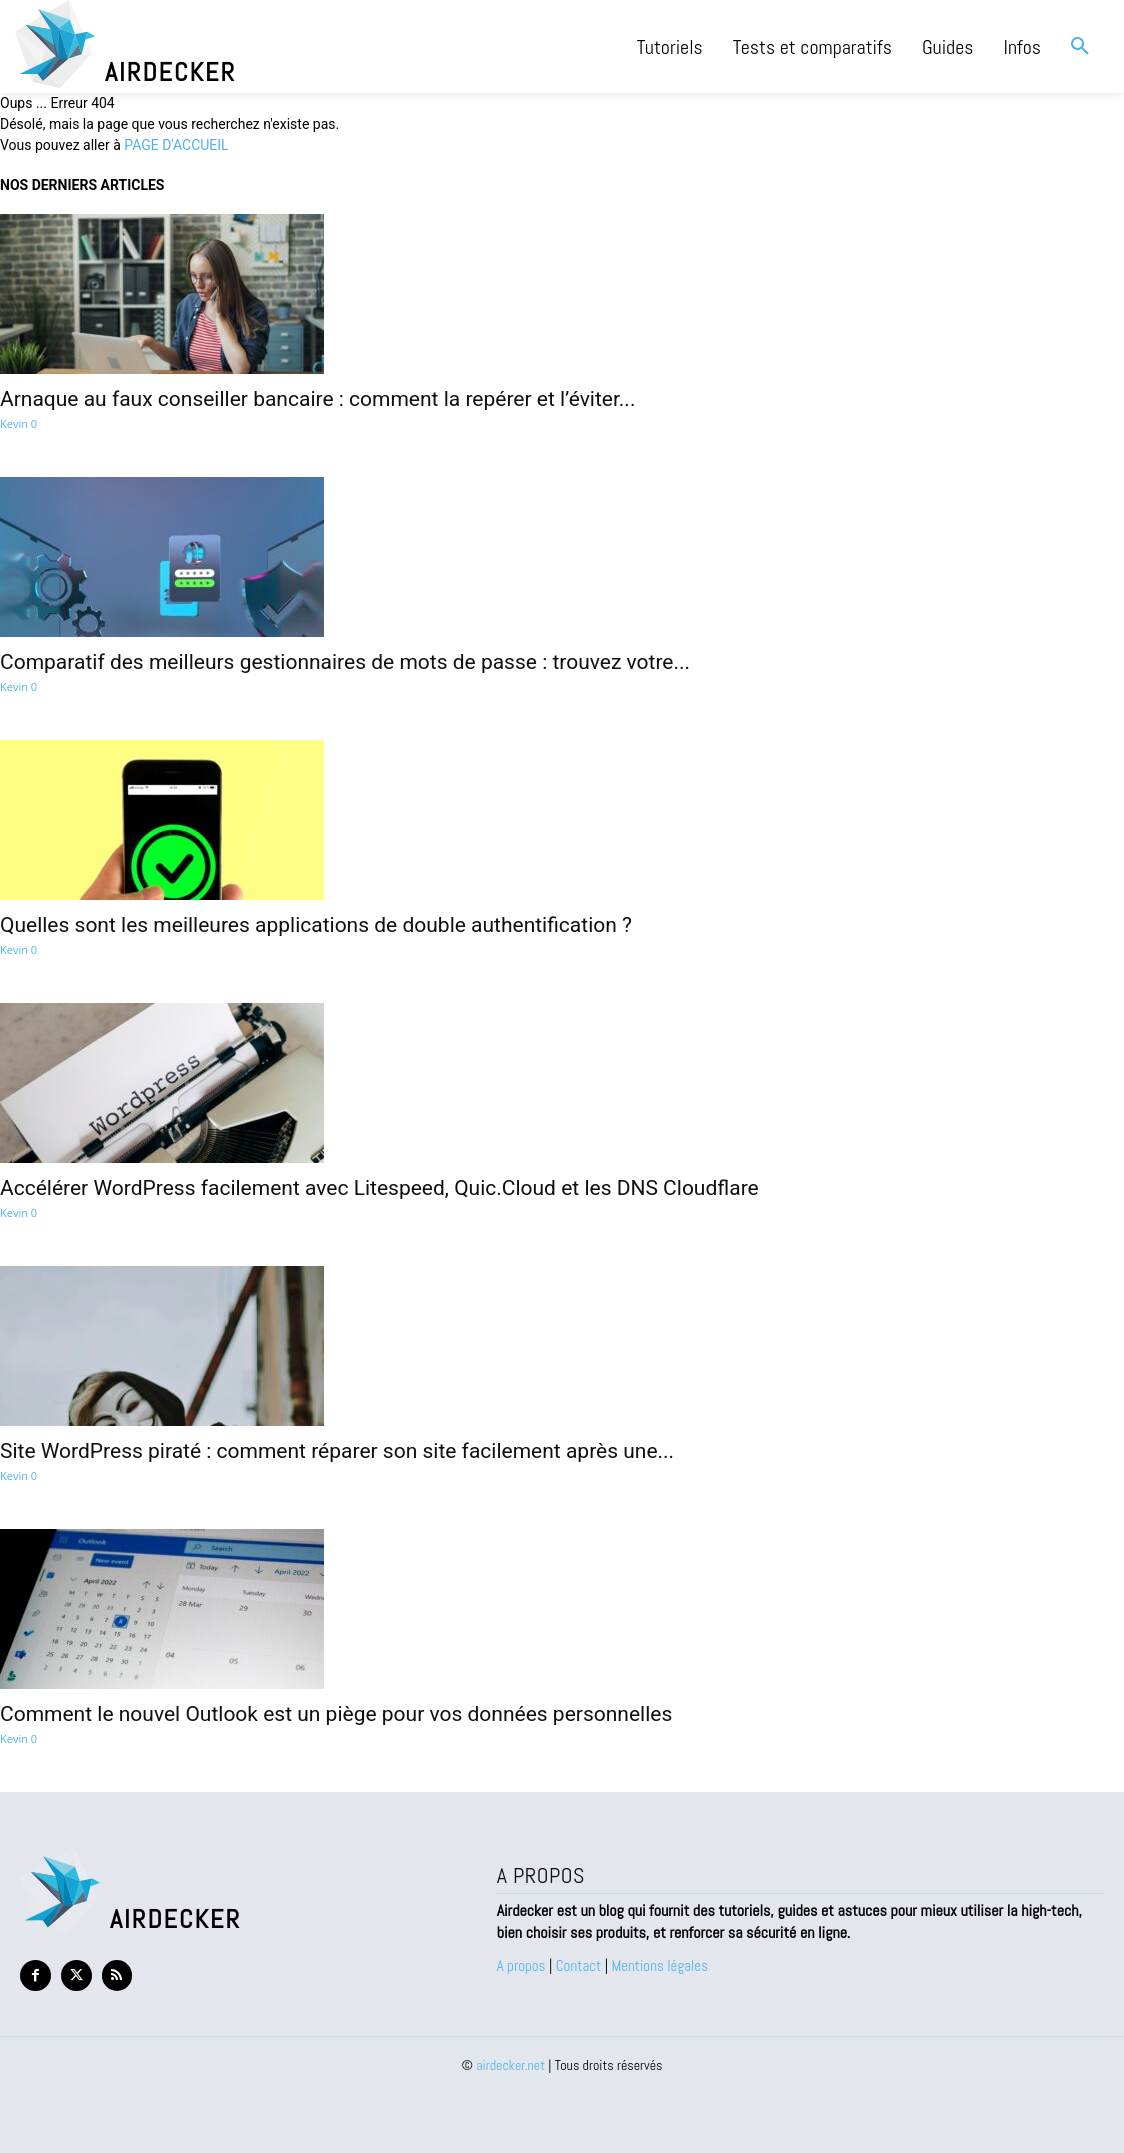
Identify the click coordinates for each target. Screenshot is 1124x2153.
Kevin (14, 423)
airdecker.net (510, 2065)
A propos (523, 1965)
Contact (579, 1965)
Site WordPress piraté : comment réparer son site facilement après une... (337, 1451)
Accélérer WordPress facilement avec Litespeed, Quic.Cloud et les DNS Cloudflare (379, 1188)
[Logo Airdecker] (234, 44)
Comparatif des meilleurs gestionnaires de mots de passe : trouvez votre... (345, 662)
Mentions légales (660, 1965)
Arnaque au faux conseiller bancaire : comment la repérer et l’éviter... (317, 399)
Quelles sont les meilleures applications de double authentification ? (316, 925)
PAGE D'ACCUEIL (176, 145)
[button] (1080, 47)
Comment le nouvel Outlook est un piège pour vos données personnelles (336, 1714)
